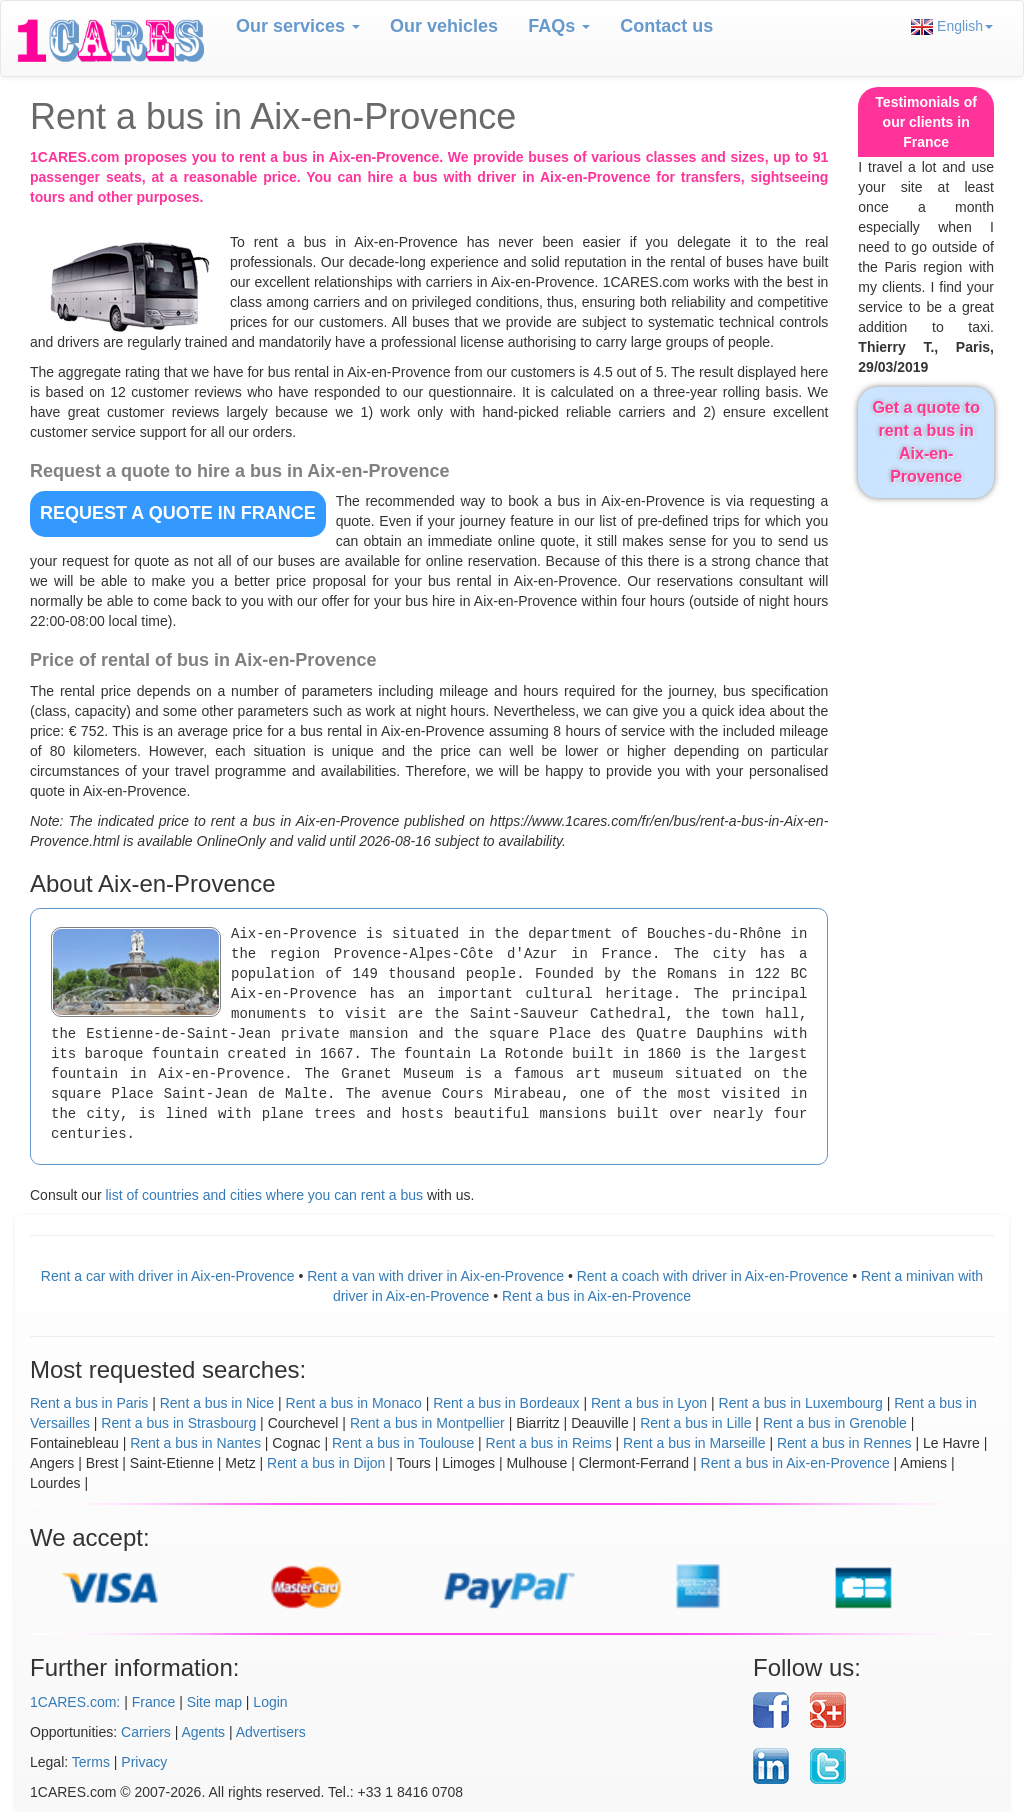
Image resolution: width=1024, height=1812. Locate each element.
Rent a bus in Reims (549, 1443)
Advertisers (271, 1732)
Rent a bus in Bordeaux (506, 1403)
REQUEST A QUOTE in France (178, 513)
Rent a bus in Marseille (694, 1443)
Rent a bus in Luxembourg (801, 1403)
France (154, 1702)
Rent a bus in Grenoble (835, 1423)
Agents (204, 1732)
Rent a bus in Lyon (649, 1403)
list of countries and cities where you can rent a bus (264, 1195)
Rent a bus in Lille (695, 1423)
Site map (214, 1702)
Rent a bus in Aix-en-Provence (596, 1296)
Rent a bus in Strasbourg (178, 1423)
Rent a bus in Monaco (354, 1403)
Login (270, 1702)
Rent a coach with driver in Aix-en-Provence (713, 1276)
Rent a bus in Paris (89, 1403)
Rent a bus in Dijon (326, 1463)
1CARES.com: (75, 1702)
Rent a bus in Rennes (844, 1443)
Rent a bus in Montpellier (427, 1423)
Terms (91, 1762)
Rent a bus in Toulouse (403, 1443)
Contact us (666, 26)
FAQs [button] (559, 26)
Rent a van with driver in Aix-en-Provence (435, 1276)
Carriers (146, 1732)
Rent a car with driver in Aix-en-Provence (168, 1276)
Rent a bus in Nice (217, 1403)
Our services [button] (298, 26)
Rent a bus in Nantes (195, 1443)
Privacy (144, 1762)
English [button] (952, 26)
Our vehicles (444, 26)
